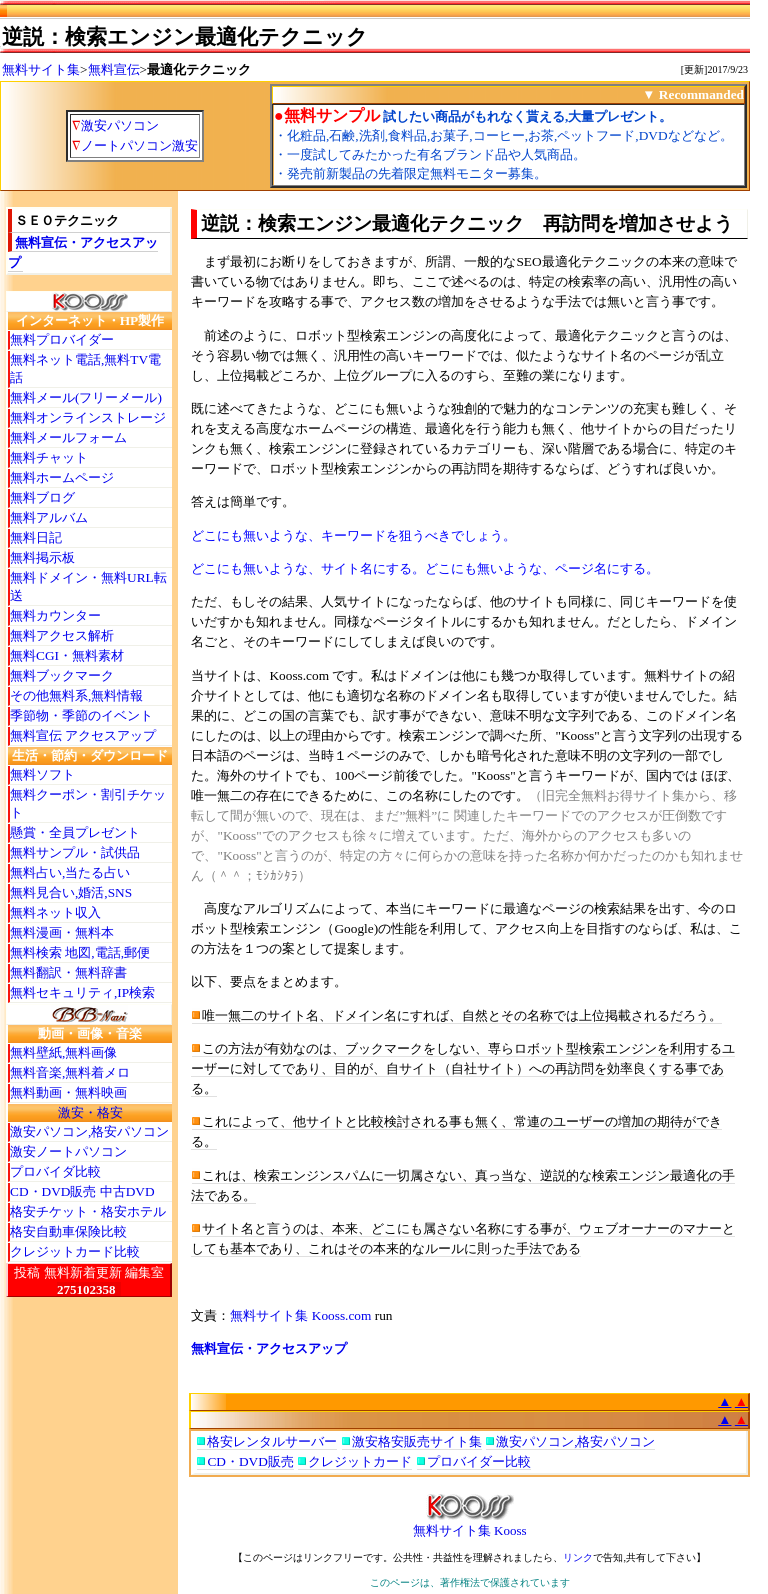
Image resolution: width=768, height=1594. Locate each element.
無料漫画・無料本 (62, 932)
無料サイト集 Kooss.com (300, 1315)
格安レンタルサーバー (272, 1441)
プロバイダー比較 (479, 1461)
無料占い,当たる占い (70, 872)
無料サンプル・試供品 (75, 852)
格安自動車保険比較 (68, 1231)
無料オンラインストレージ (88, 417)
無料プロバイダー (62, 339)
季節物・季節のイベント (81, 715)
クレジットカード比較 (75, 1251)
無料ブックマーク (62, 675)
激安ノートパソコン (68, 1151)
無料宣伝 (114, 69)
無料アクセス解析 (62, 635)
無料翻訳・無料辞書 (68, 972)
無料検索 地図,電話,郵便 (80, 952)
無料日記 (36, 537)
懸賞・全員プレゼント (75, 832)
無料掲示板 (42, 557)
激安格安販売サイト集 (417, 1441)
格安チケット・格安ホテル (88, 1211)
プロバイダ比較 (55, 1171)
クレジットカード (360, 1461)
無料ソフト (42, 774)
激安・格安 (90, 1112)
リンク (578, 1557)
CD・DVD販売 (250, 1461)
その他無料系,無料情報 (76, 695)
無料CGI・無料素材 (67, 655)
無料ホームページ (62, 477)
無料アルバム (49, 517)
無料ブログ (42, 497)
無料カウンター (55, 615)
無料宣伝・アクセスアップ (269, 1348)
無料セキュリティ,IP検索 (82, 992)
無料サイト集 (41, 69)
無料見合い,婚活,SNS (71, 892)
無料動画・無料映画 (68, 1092)
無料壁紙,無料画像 (63, 1052)
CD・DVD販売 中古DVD (82, 1191)
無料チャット (49, 457)
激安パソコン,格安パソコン (89, 1131)
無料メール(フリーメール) (86, 397)
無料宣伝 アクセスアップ (83, 735)
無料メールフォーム (68, 437)
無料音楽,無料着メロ (70, 1072)
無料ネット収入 (55, 912)
